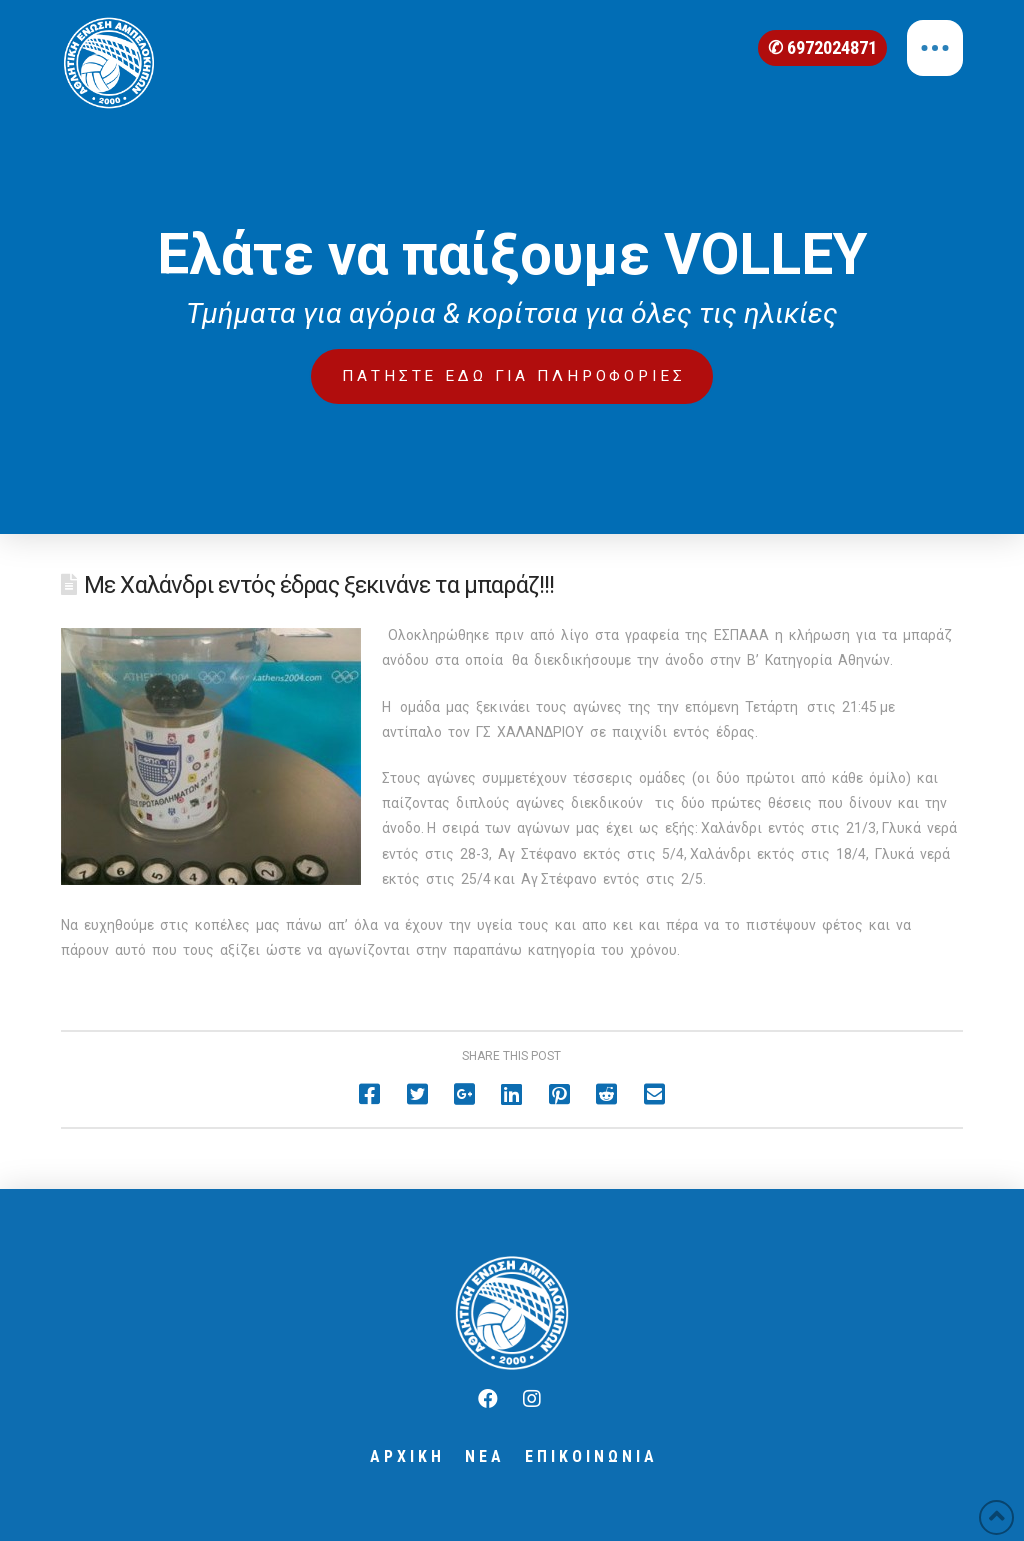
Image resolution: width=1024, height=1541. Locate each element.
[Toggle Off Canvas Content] (935, 48)
